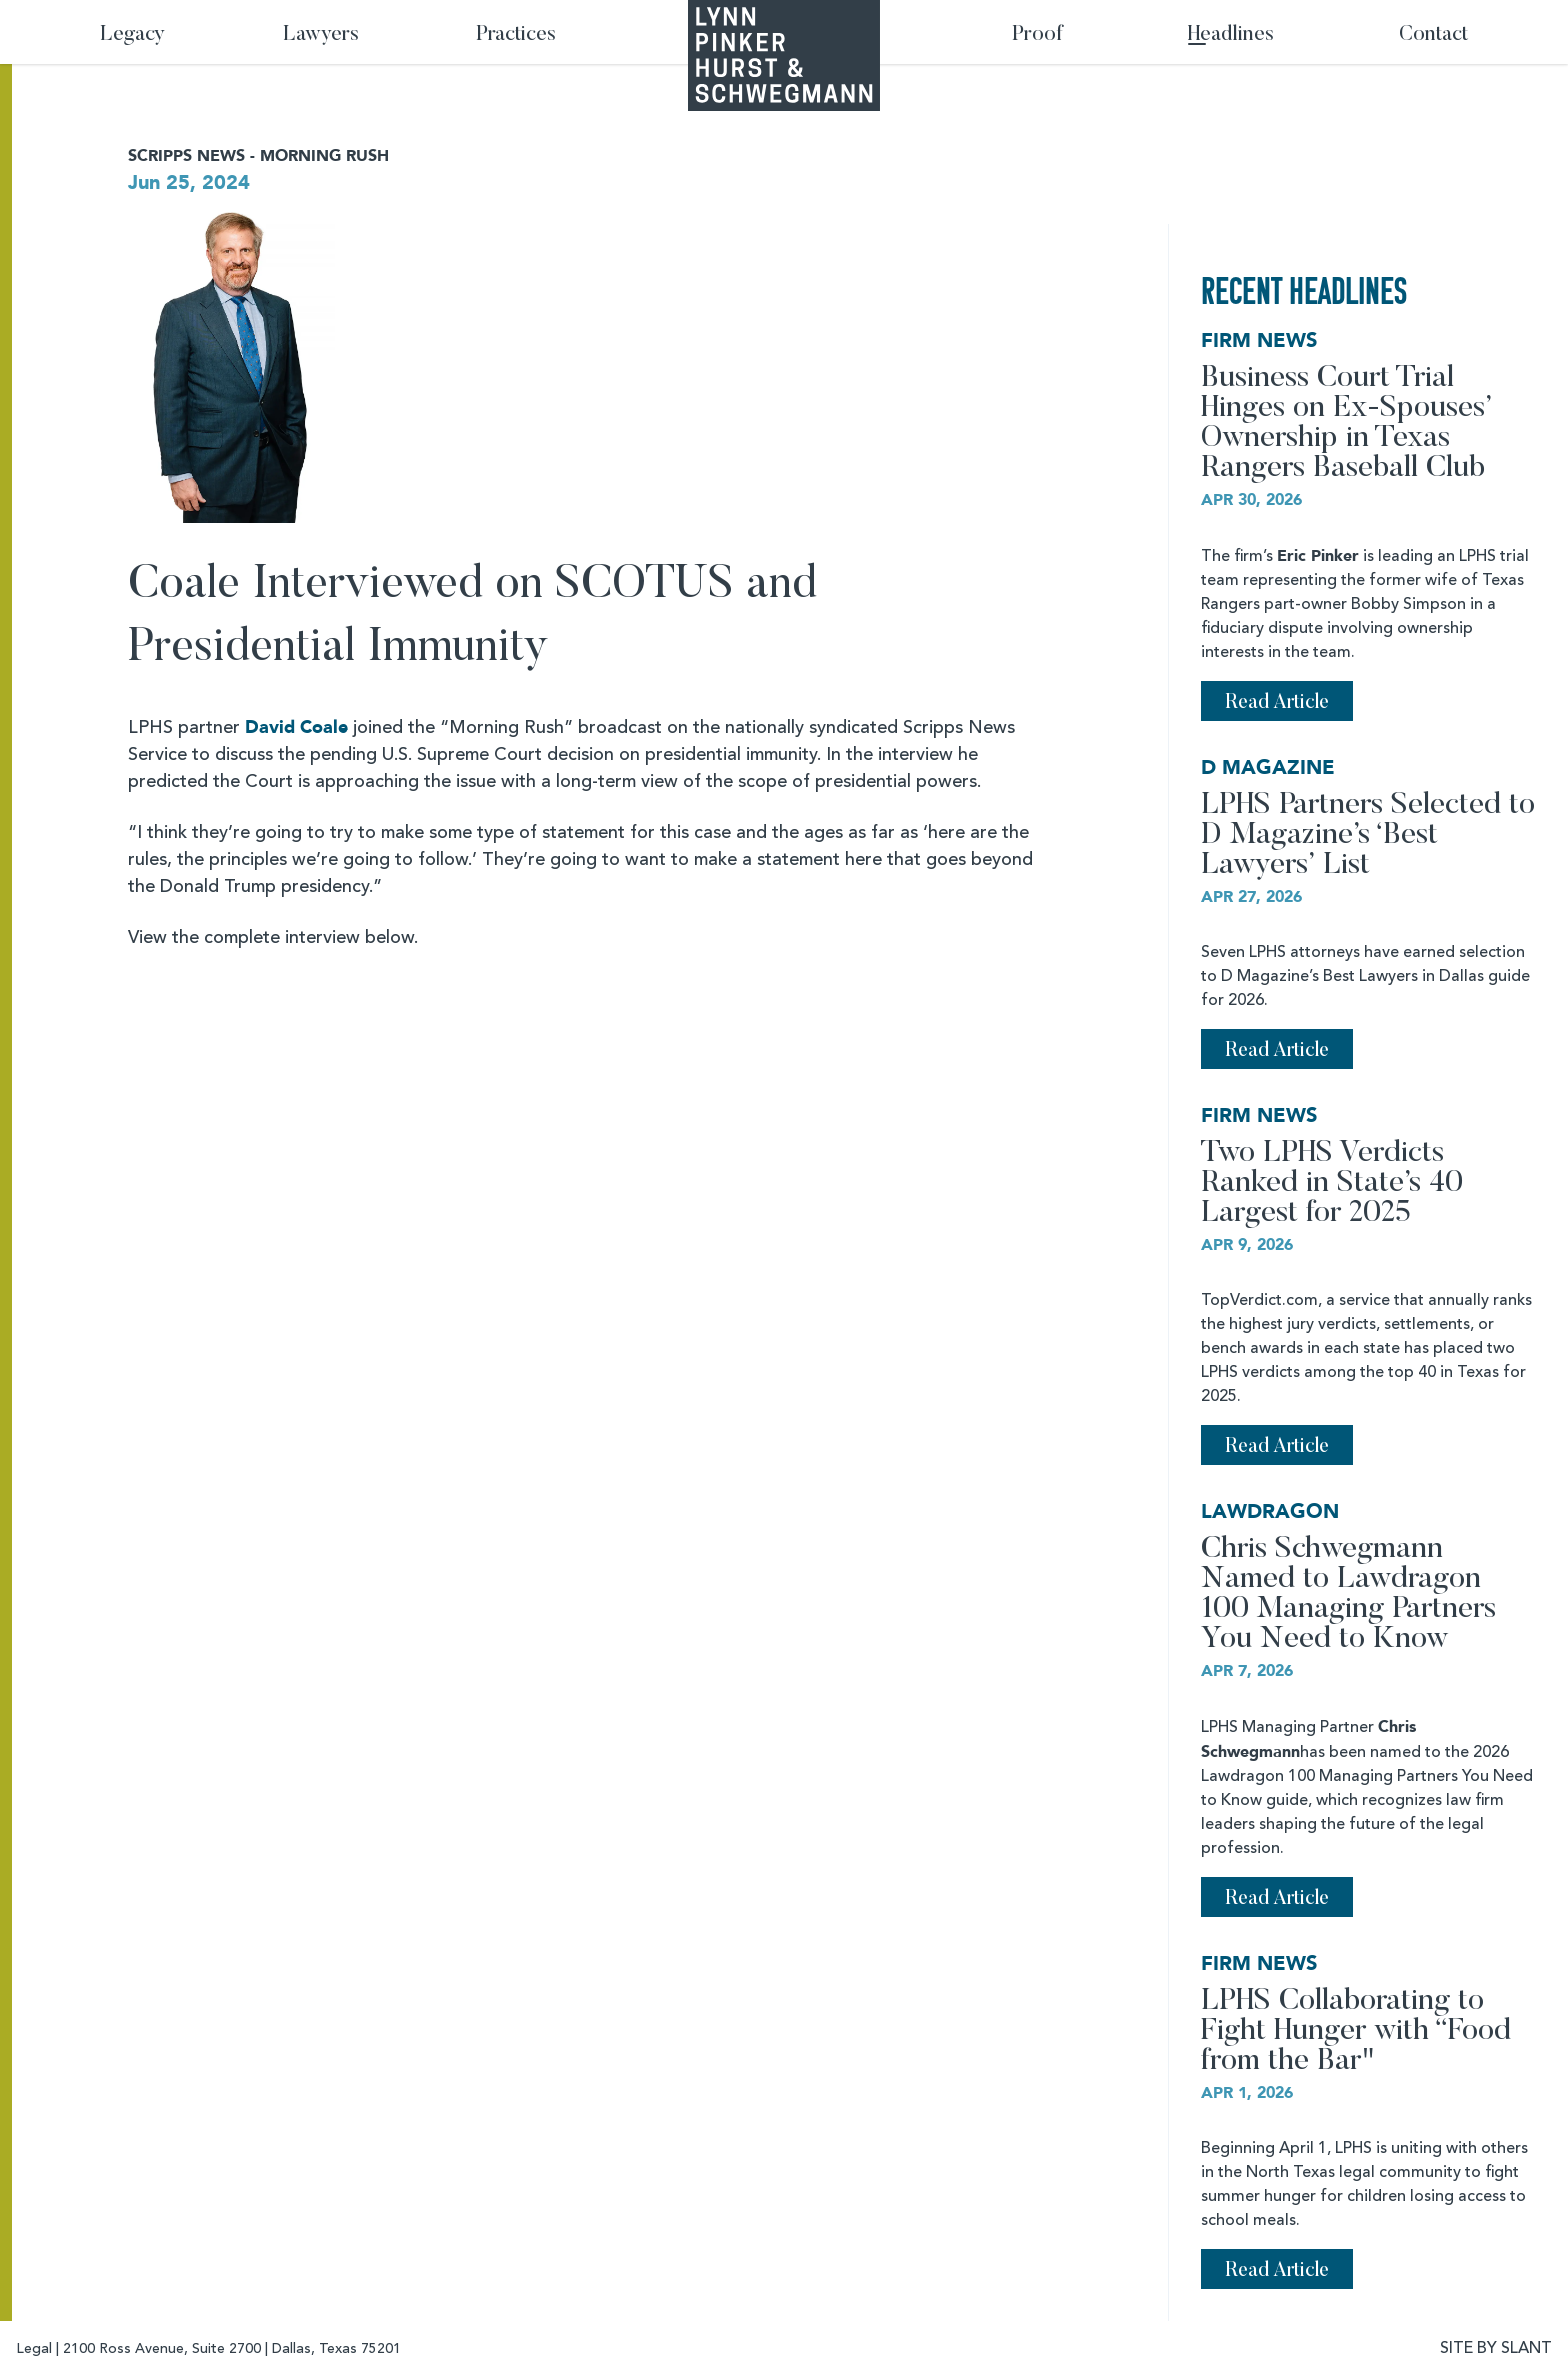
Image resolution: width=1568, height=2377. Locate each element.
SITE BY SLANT (1496, 2349)
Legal (34, 2349)
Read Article (1277, 703)
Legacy (132, 35)
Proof (1037, 35)
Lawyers (321, 35)
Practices (516, 35)
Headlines (1231, 35)
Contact (1433, 35)
